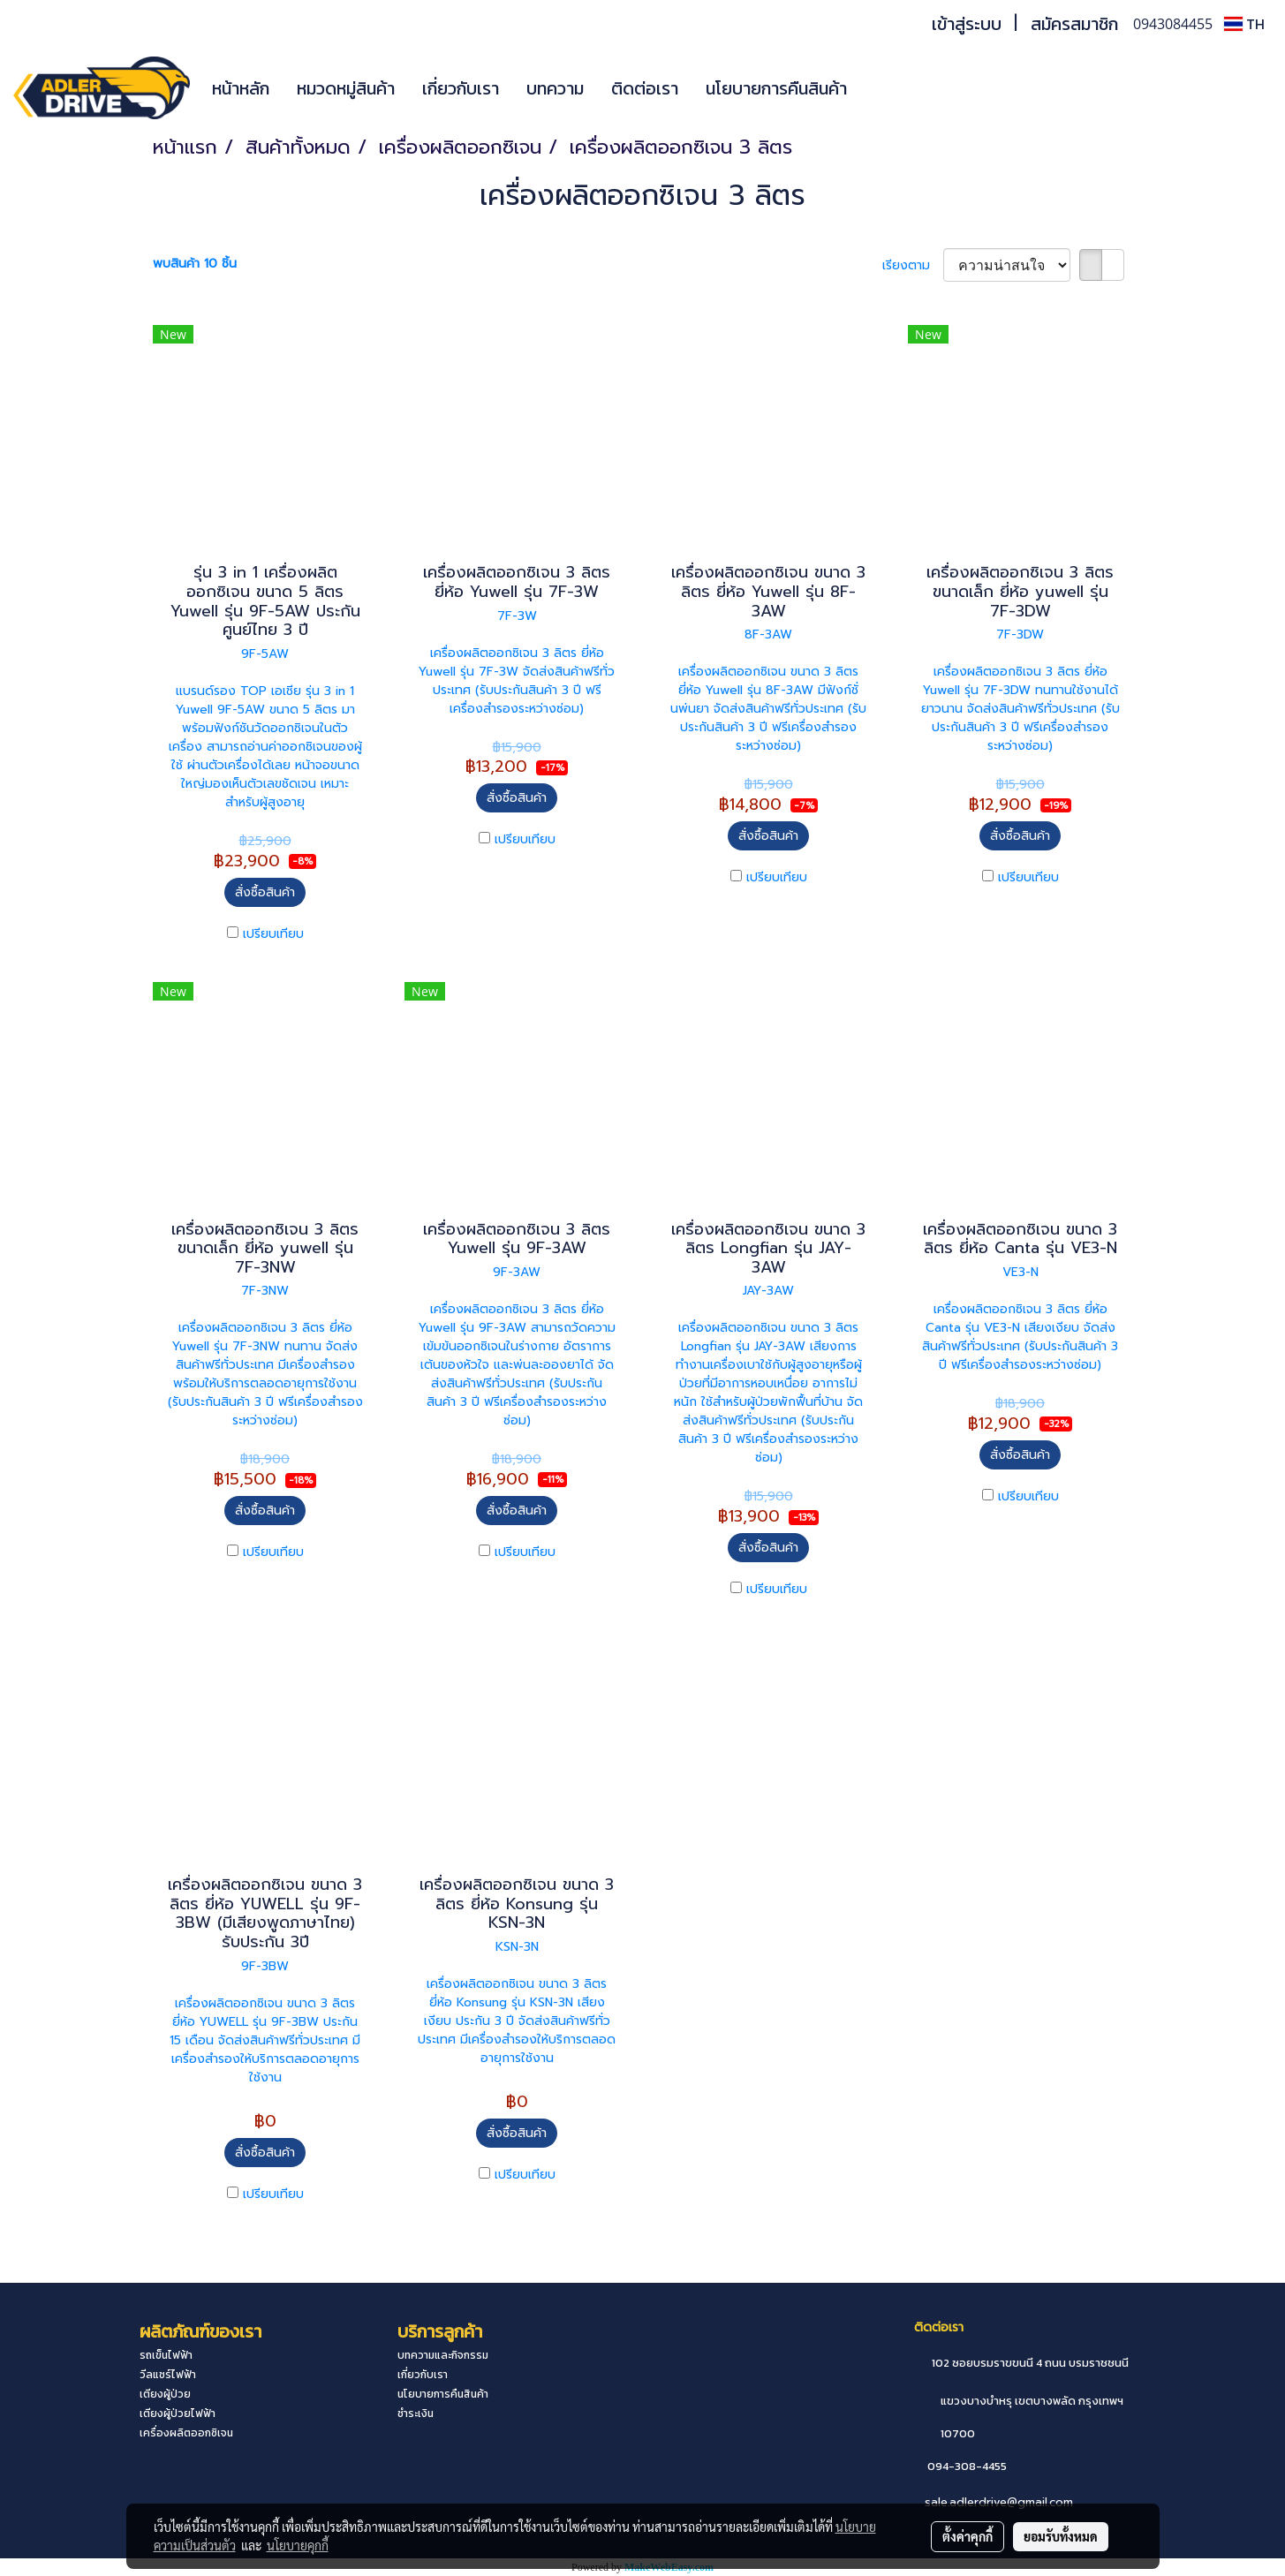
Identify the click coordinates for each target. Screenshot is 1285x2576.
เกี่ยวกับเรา (460, 88)
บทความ (555, 88)
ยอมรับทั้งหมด (1061, 2536)
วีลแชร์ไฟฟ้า (168, 2375)
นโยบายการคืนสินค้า (776, 88)
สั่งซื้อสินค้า (265, 892)
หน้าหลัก (240, 88)
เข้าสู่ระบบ (967, 24)
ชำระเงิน (415, 2413)
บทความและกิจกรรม (442, 2355)
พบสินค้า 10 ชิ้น (195, 263)
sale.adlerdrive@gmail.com (999, 2502)
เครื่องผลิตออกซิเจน (186, 2433)
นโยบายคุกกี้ (298, 2545)
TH (1244, 23)
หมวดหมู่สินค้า (346, 88)
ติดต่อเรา (644, 88)
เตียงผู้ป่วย (165, 2394)
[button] (886, 88)
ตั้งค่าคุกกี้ (967, 2536)
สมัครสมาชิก (1074, 24)
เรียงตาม (912, 265)
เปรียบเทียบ (273, 934)
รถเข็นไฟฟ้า (166, 2355)
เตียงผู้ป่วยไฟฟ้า (177, 2413)
